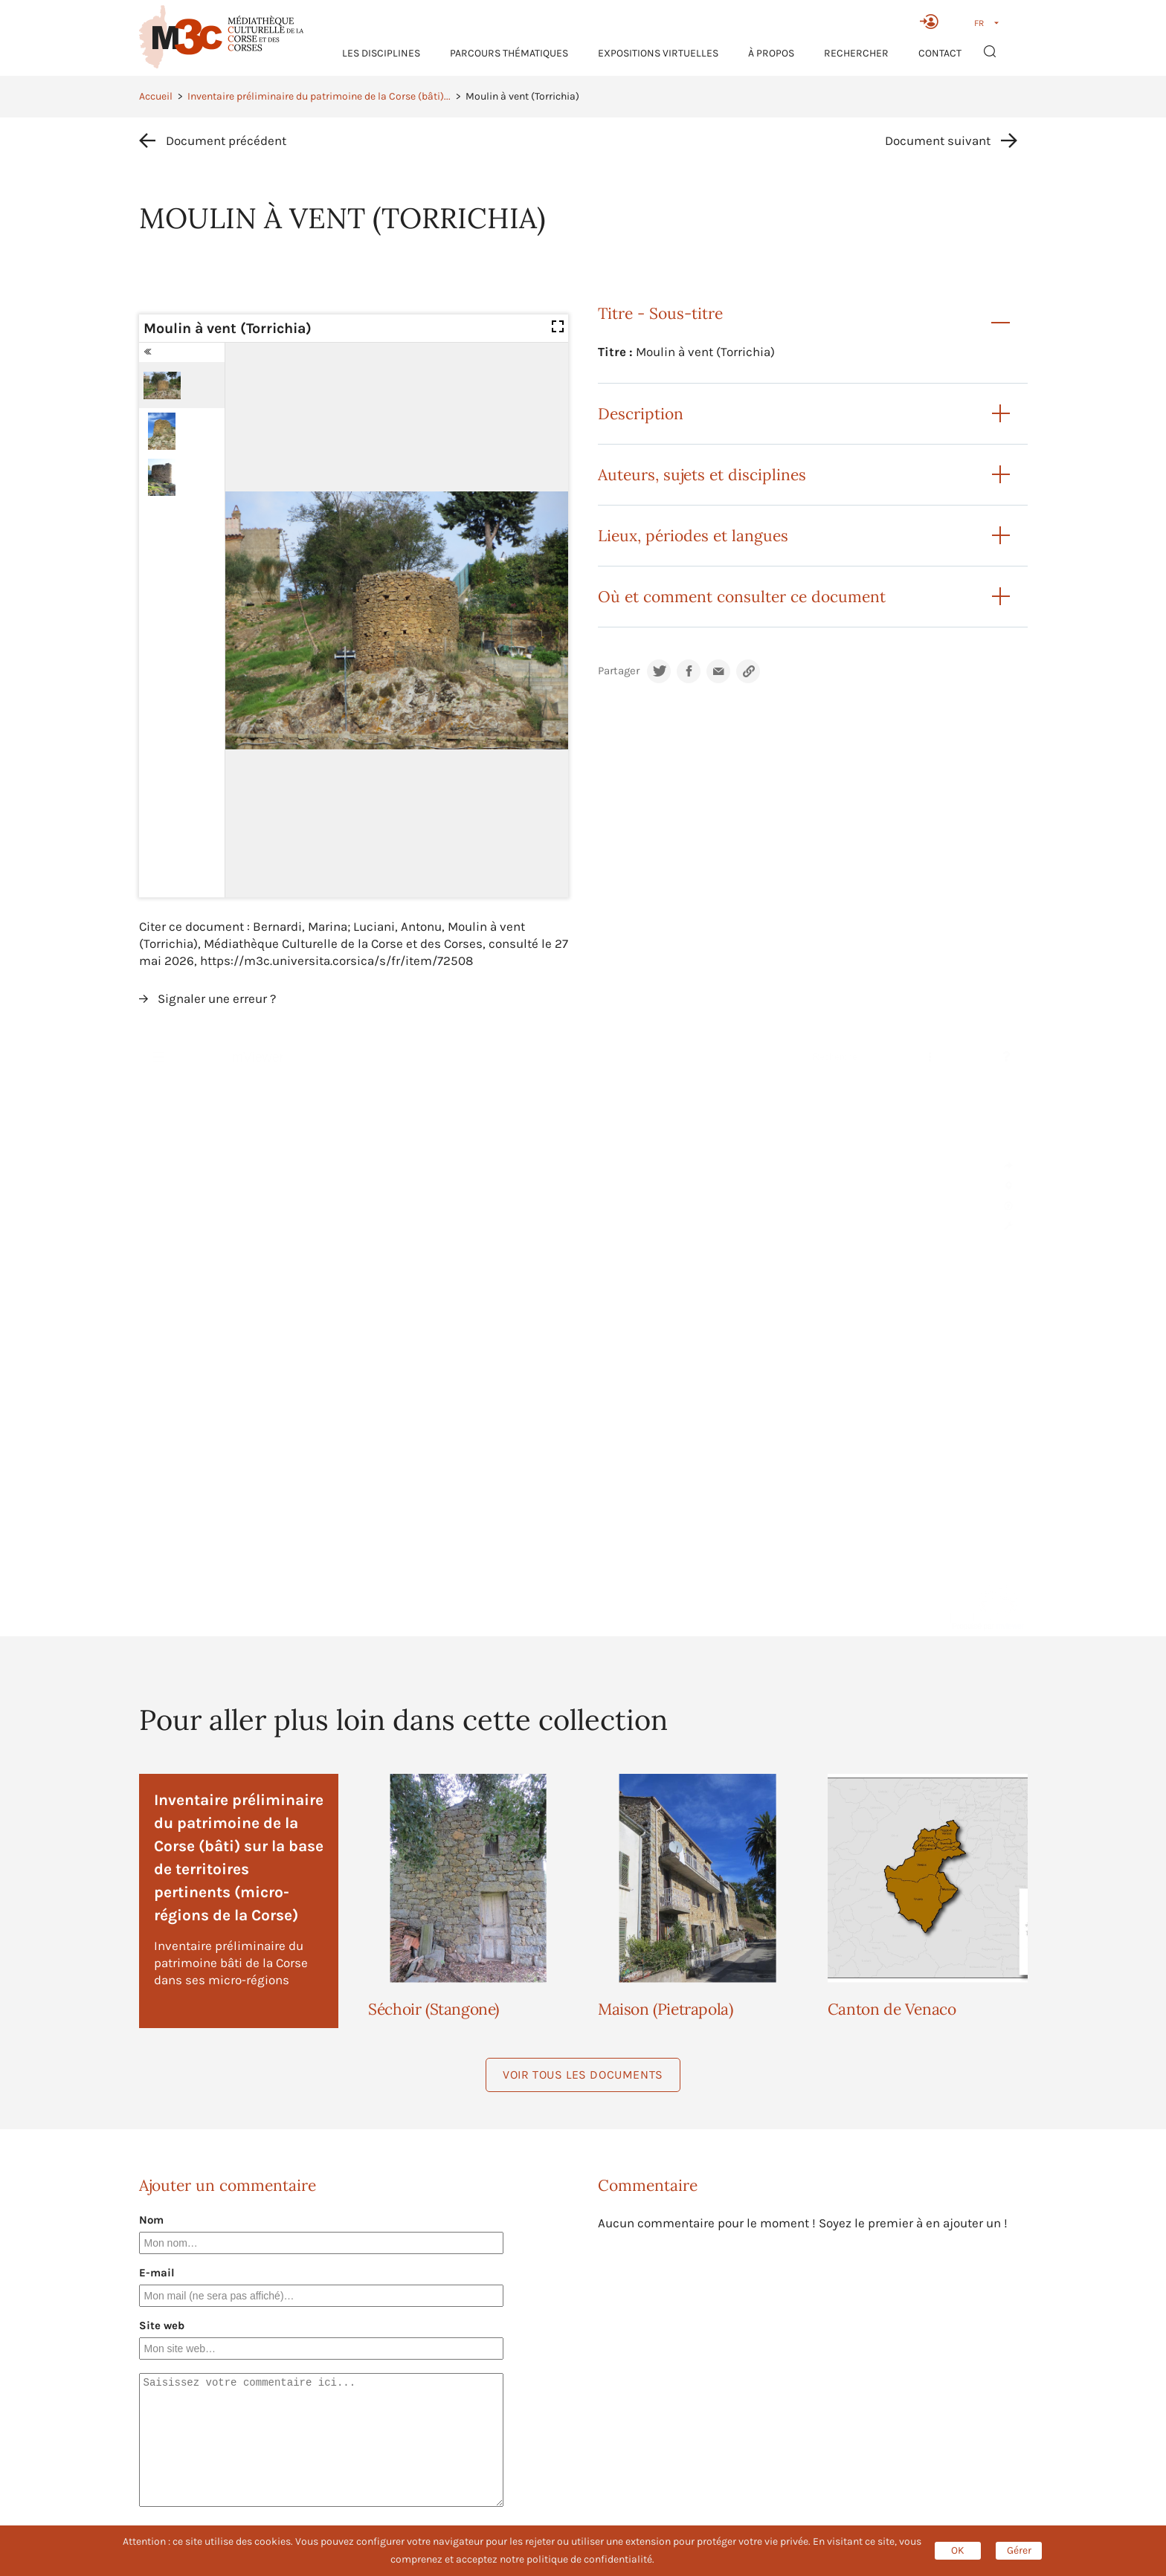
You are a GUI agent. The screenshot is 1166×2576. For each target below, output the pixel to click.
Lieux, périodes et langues (693, 536)
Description (640, 414)
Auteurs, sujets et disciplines (702, 475)
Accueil (156, 96)
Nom (151, 2220)
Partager (619, 671)
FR (979, 23)
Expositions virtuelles (658, 53)
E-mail (157, 2272)
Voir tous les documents (583, 2074)
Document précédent (226, 140)
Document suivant (938, 140)
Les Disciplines (381, 53)
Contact (940, 53)
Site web (161, 2325)
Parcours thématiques (509, 53)
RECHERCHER (856, 53)
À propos (771, 53)
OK (957, 2550)
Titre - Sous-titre (660, 313)
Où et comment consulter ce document (742, 597)
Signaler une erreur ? (217, 998)
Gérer (1019, 2550)
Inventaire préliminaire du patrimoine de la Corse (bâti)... (319, 96)
